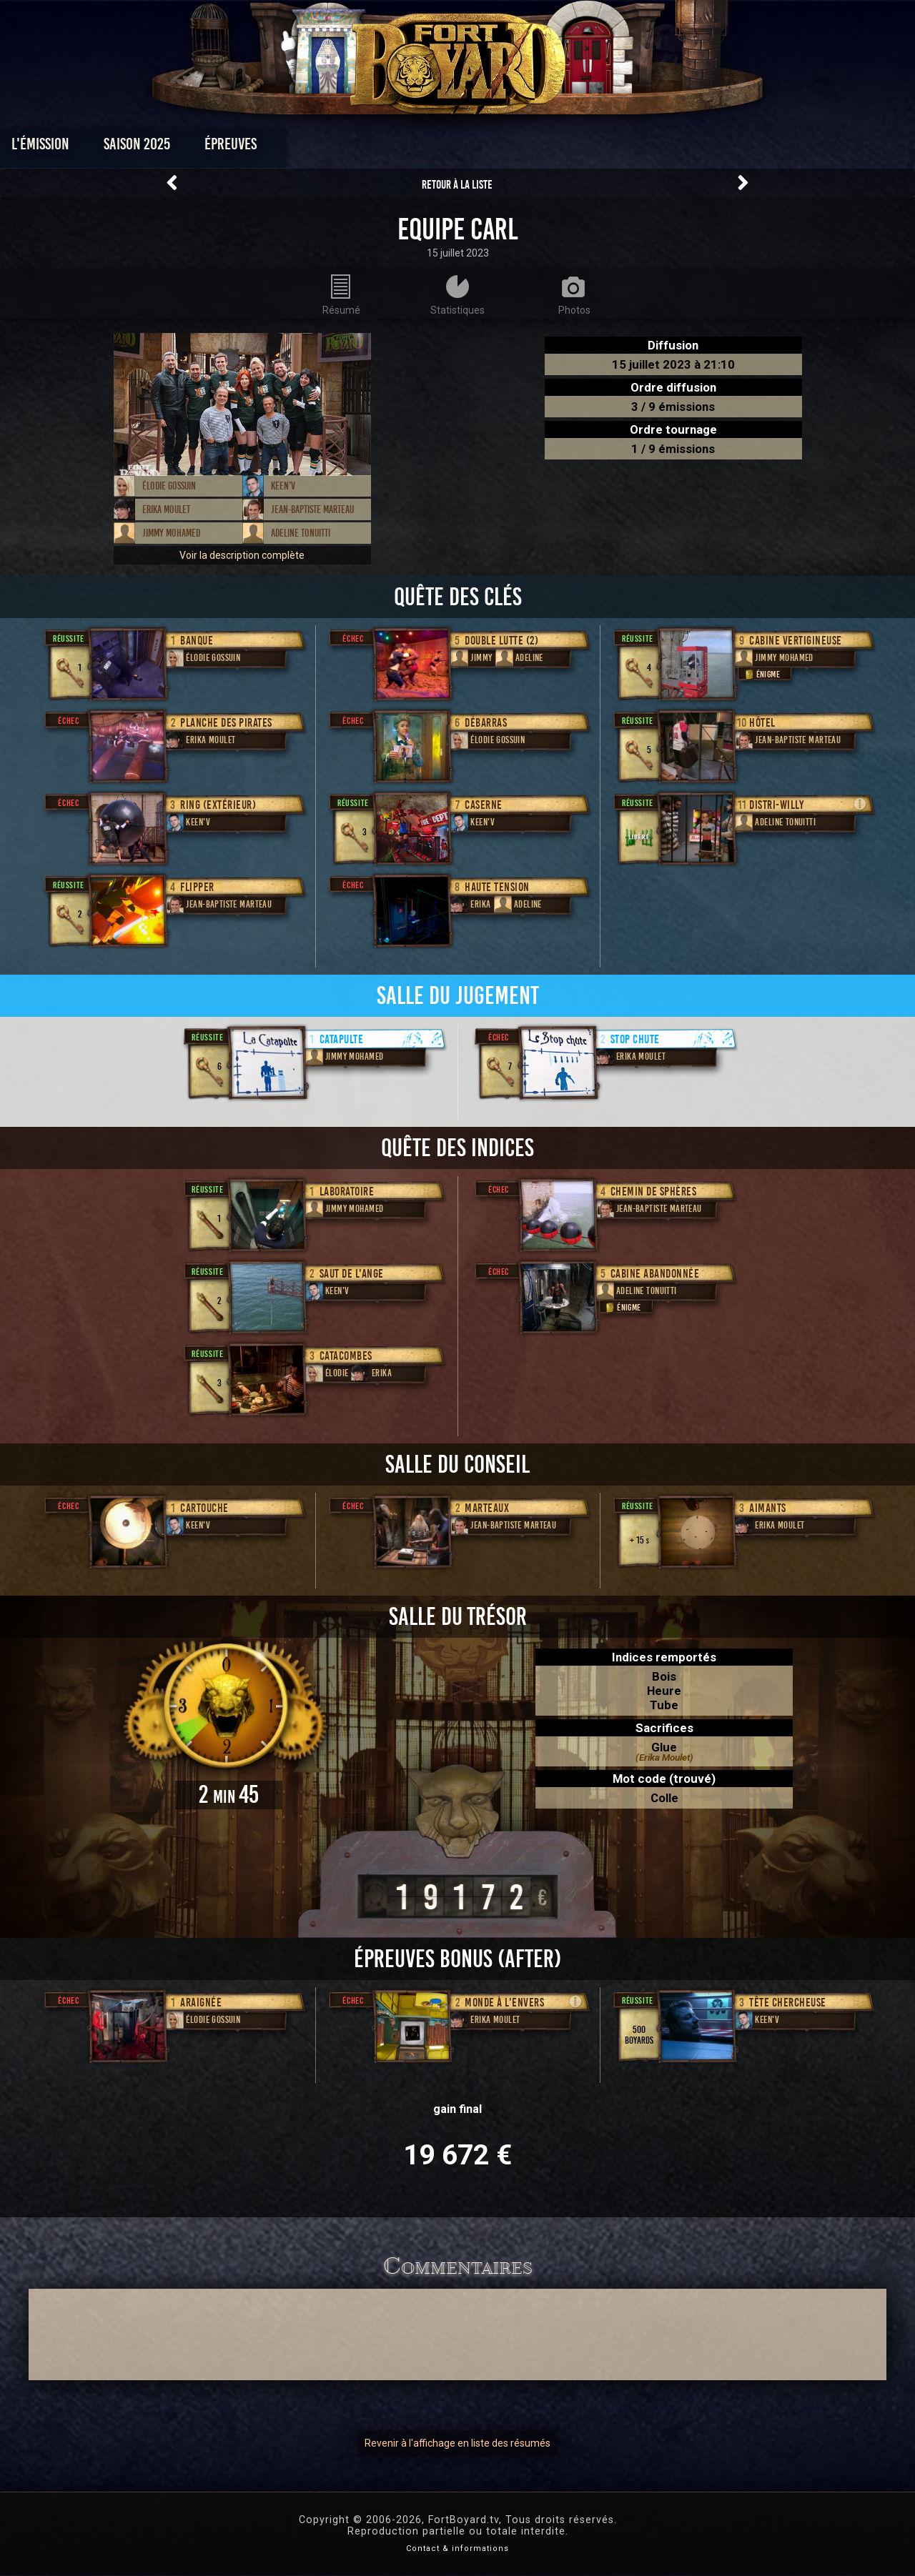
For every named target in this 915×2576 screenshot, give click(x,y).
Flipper (197, 887)
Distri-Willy (776, 805)
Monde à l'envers (504, 2002)
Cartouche (204, 1508)
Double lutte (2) (501, 640)
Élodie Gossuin (169, 486)
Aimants (767, 1508)
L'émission (138, 147)
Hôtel (762, 723)
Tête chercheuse (787, 2002)
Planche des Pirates (226, 723)
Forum (633, 147)
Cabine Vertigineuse (795, 640)
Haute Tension (497, 887)
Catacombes (346, 1356)
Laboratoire (347, 1191)
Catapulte (342, 1039)
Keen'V (283, 486)
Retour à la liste (457, 185)
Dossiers (557, 147)
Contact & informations (457, 2548)
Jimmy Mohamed (171, 533)
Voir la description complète (242, 555)
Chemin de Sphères (653, 1191)
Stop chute (635, 1039)
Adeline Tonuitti (300, 533)
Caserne (484, 805)
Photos (407, 147)
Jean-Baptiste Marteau (312, 509)
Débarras (486, 723)
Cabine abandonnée (655, 1273)
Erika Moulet (166, 509)
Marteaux (487, 1508)
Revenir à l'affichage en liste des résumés (457, 2443)
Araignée (201, 2002)
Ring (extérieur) (218, 805)
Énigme (761, 674)
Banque (196, 640)
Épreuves (328, 147)
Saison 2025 (234, 147)
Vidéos (480, 147)
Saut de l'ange (352, 1273)
